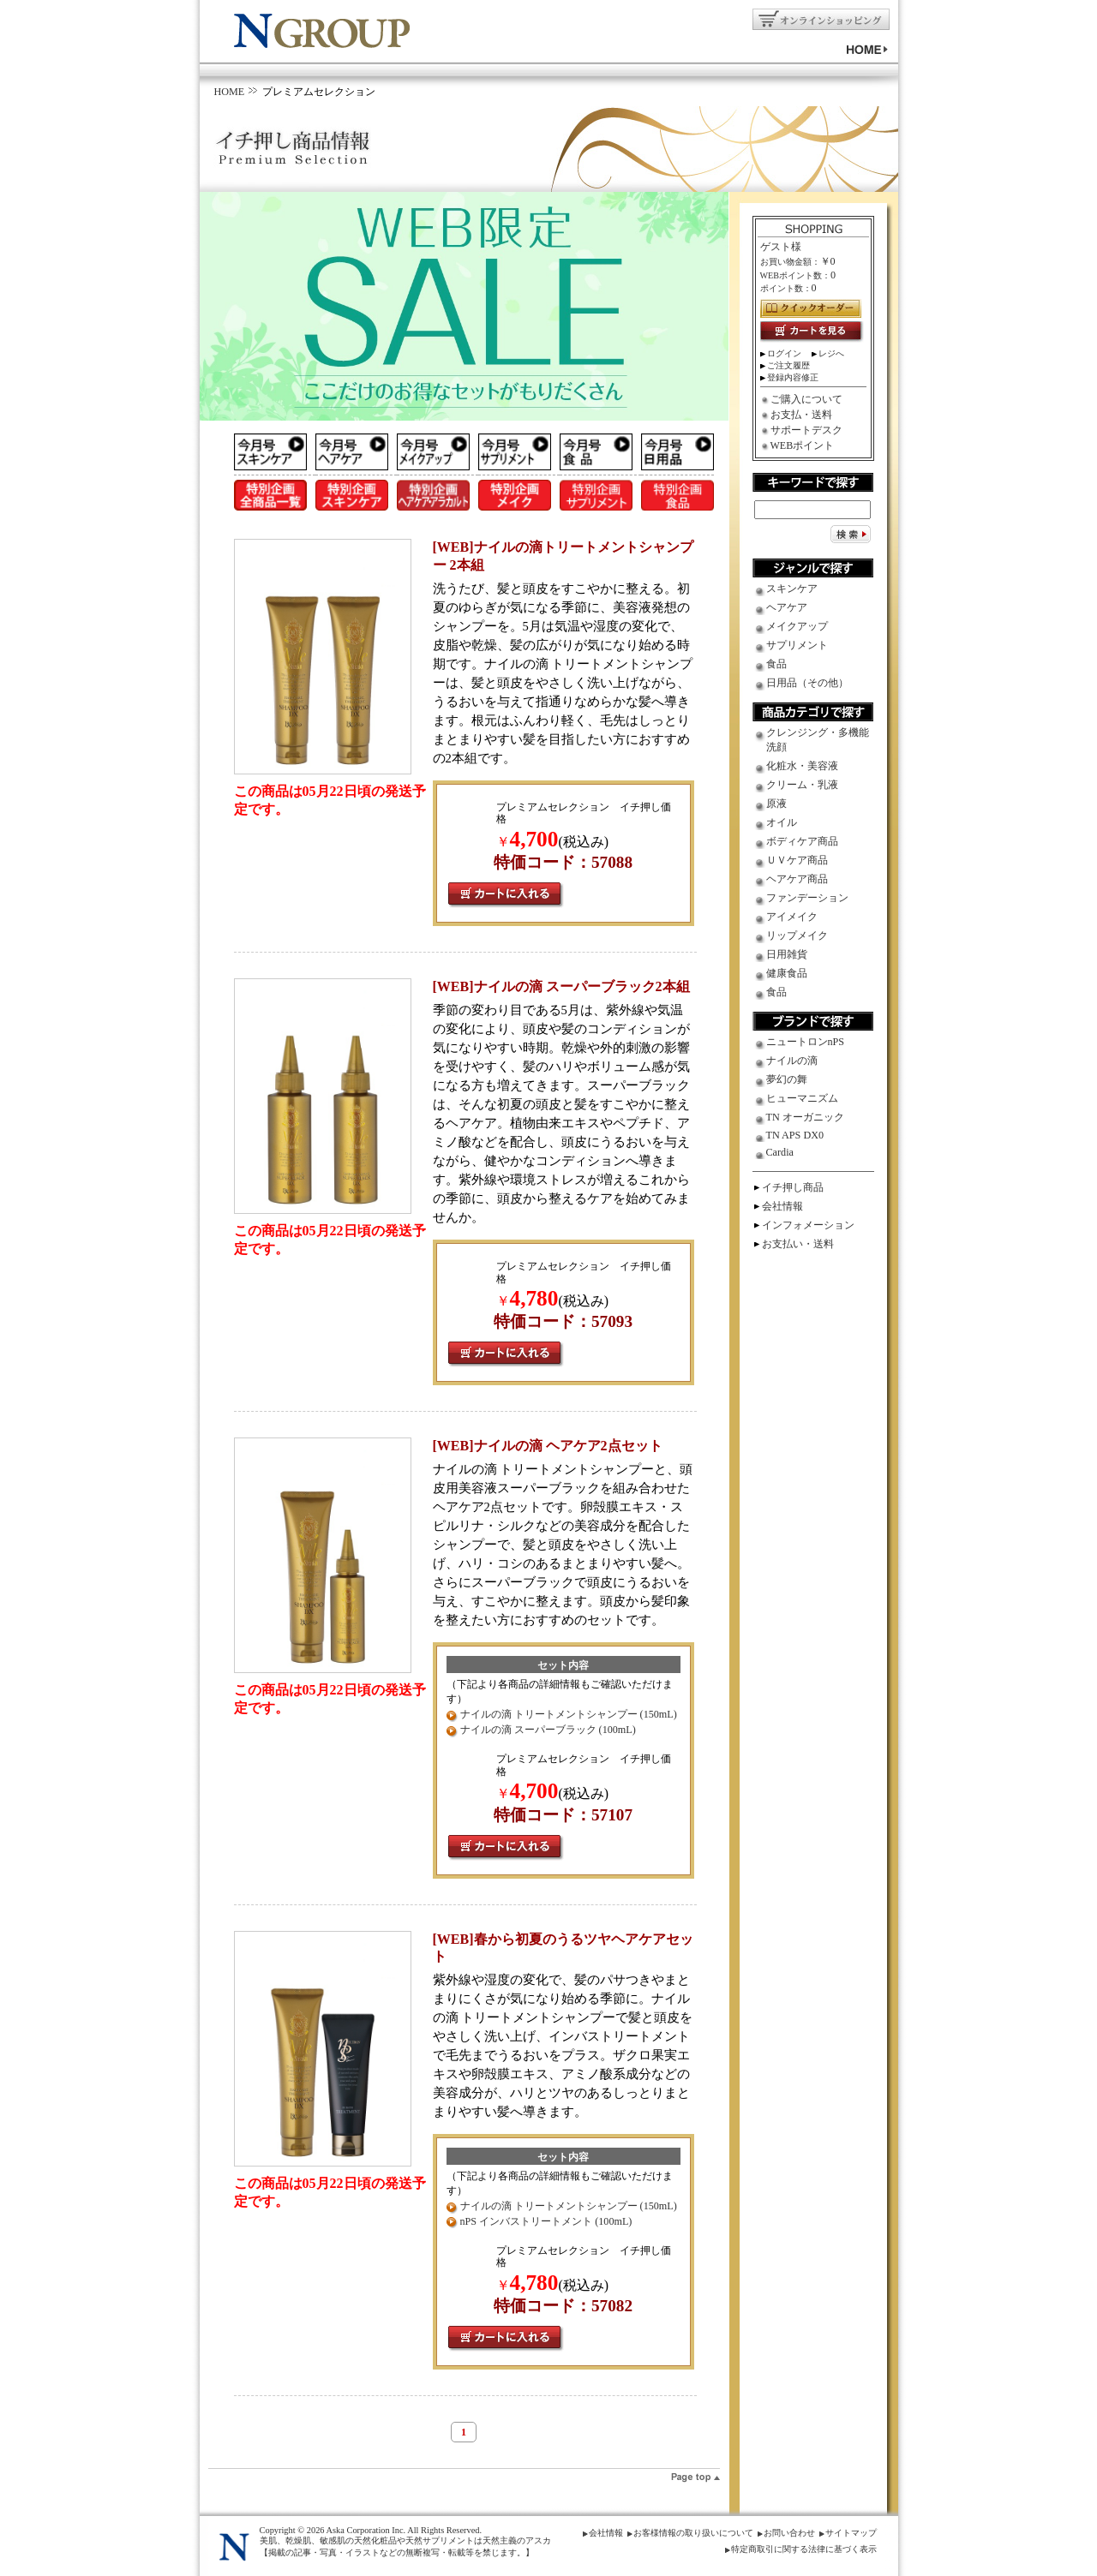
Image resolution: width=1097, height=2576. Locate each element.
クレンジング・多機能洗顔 (817, 739)
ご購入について (806, 399)
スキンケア (792, 589)
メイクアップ (797, 626)
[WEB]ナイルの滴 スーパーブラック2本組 (561, 986)
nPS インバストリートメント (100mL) (546, 2221)
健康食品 (786, 973)
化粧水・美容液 (802, 766)
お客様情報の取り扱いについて (693, 2532)
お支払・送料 (801, 414)
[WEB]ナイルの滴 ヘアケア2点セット (547, 1445)
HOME (229, 92)
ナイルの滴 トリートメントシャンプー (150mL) (568, 1714)
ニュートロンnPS (805, 1042)
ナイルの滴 (792, 1061)
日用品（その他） (807, 683)
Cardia (780, 1152)
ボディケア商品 (802, 841)
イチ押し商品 (793, 1187)
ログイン (784, 353)
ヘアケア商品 (797, 879)
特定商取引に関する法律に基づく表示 (804, 2549)
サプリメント (797, 645)
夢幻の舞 (786, 1079)
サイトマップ (851, 2532)
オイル (781, 822)
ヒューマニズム (802, 1098)
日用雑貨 (786, 954)
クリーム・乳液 (802, 785)
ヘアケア (786, 607)
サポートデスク (806, 430)
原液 (776, 804)
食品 (776, 664)
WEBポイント (802, 445)
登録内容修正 (792, 377)
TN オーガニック (805, 1117)
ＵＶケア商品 (797, 860)
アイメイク (792, 917)
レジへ (831, 353)
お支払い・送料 (798, 1244)
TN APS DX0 (795, 1135)
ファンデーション (807, 898)
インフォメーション (808, 1225)
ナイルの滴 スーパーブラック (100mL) (548, 1730)
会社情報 (782, 1206)
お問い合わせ (789, 2532)
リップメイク (797, 935)
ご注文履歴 (788, 365)
